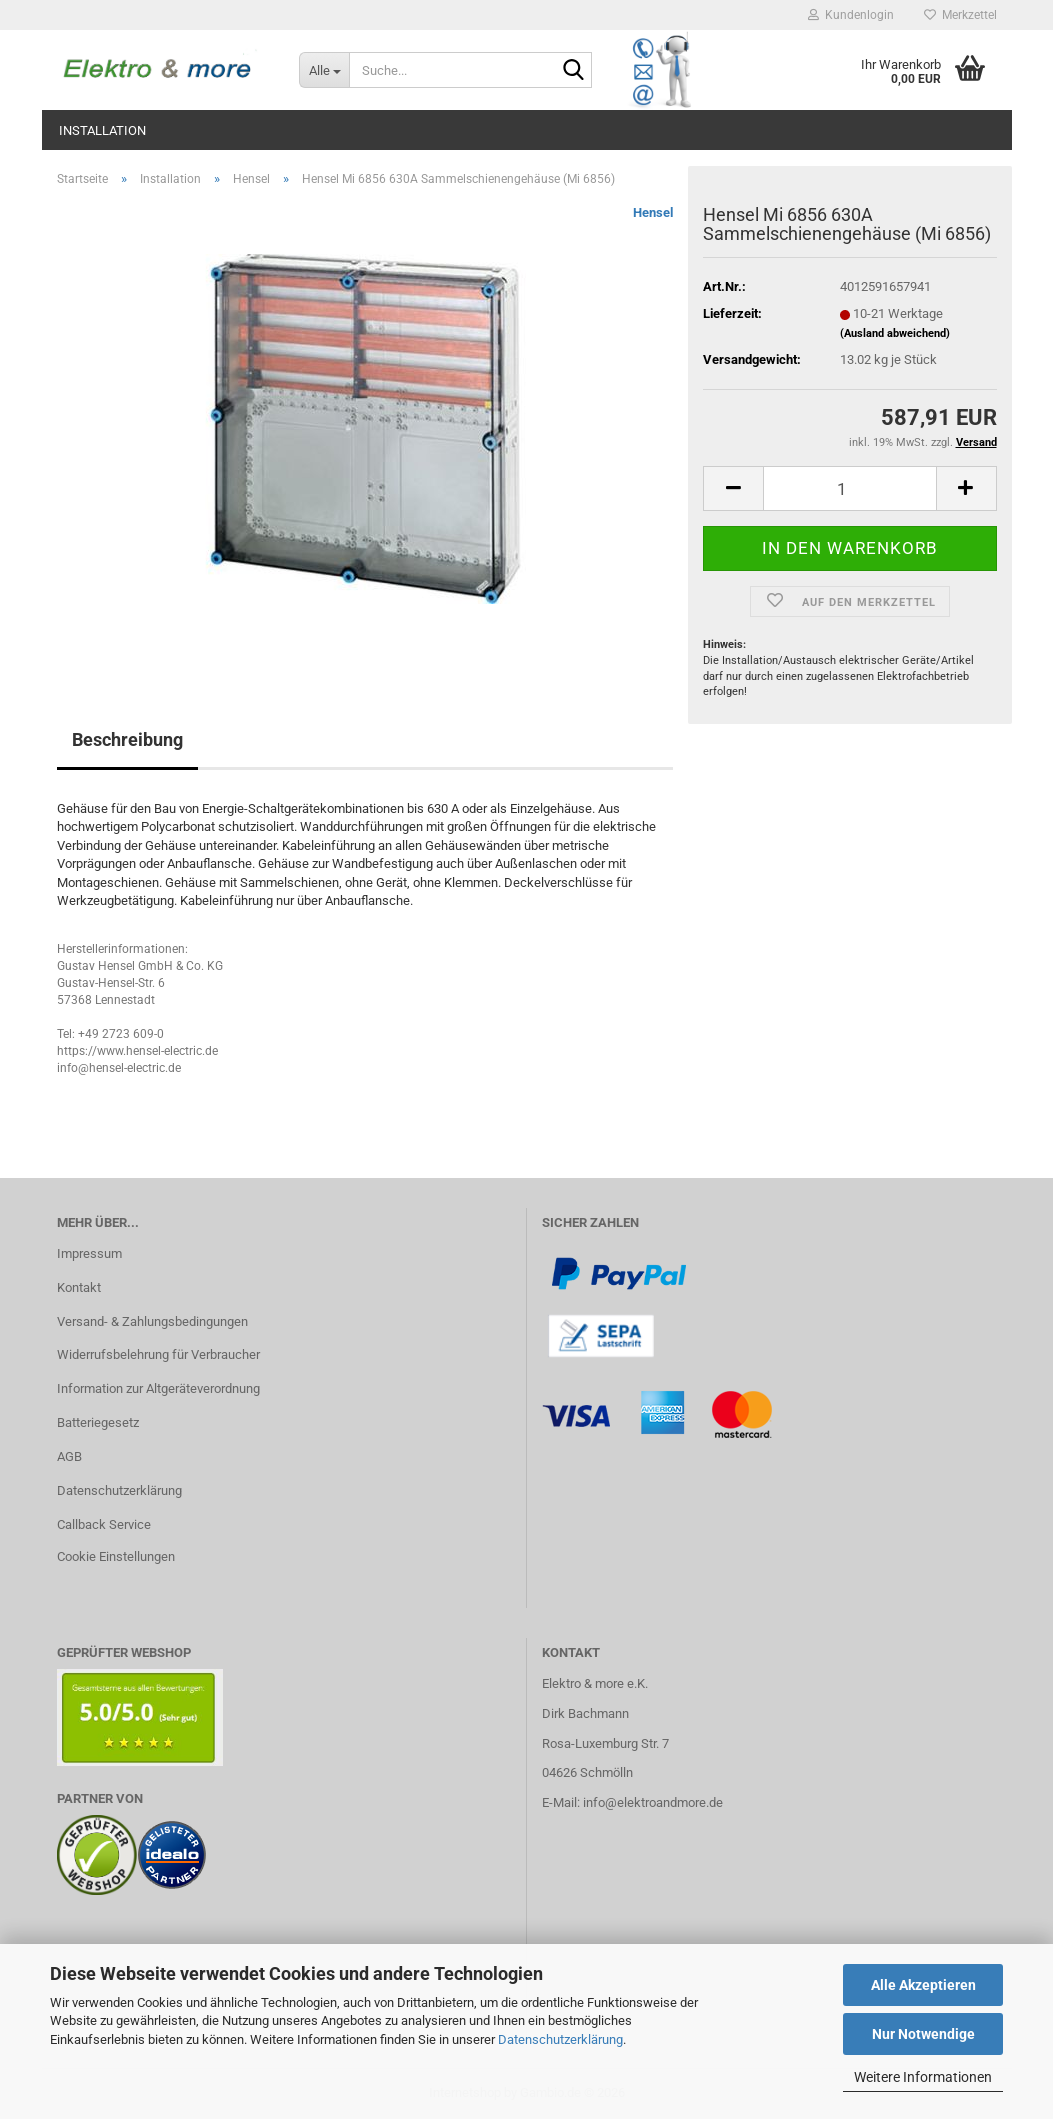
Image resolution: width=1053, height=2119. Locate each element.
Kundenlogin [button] (851, 15)
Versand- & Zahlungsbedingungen (152, 1321)
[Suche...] (324, 70)
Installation (102, 130)
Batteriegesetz (98, 1422)
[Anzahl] (849, 488)
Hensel (653, 212)
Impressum (89, 1253)
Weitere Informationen (923, 2077)
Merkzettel (960, 15)
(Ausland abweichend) (895, 333)
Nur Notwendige (923, 2034)
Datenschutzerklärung (560, 2039)
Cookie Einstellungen (116, 1556)
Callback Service (104, 1524)
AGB (69, 1456)
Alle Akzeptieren (923, 1985)
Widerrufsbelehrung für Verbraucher (158, 1354)
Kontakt (79, 1287)
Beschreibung (127, 739)
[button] (733, 488)
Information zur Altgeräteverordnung (158, 1388)
